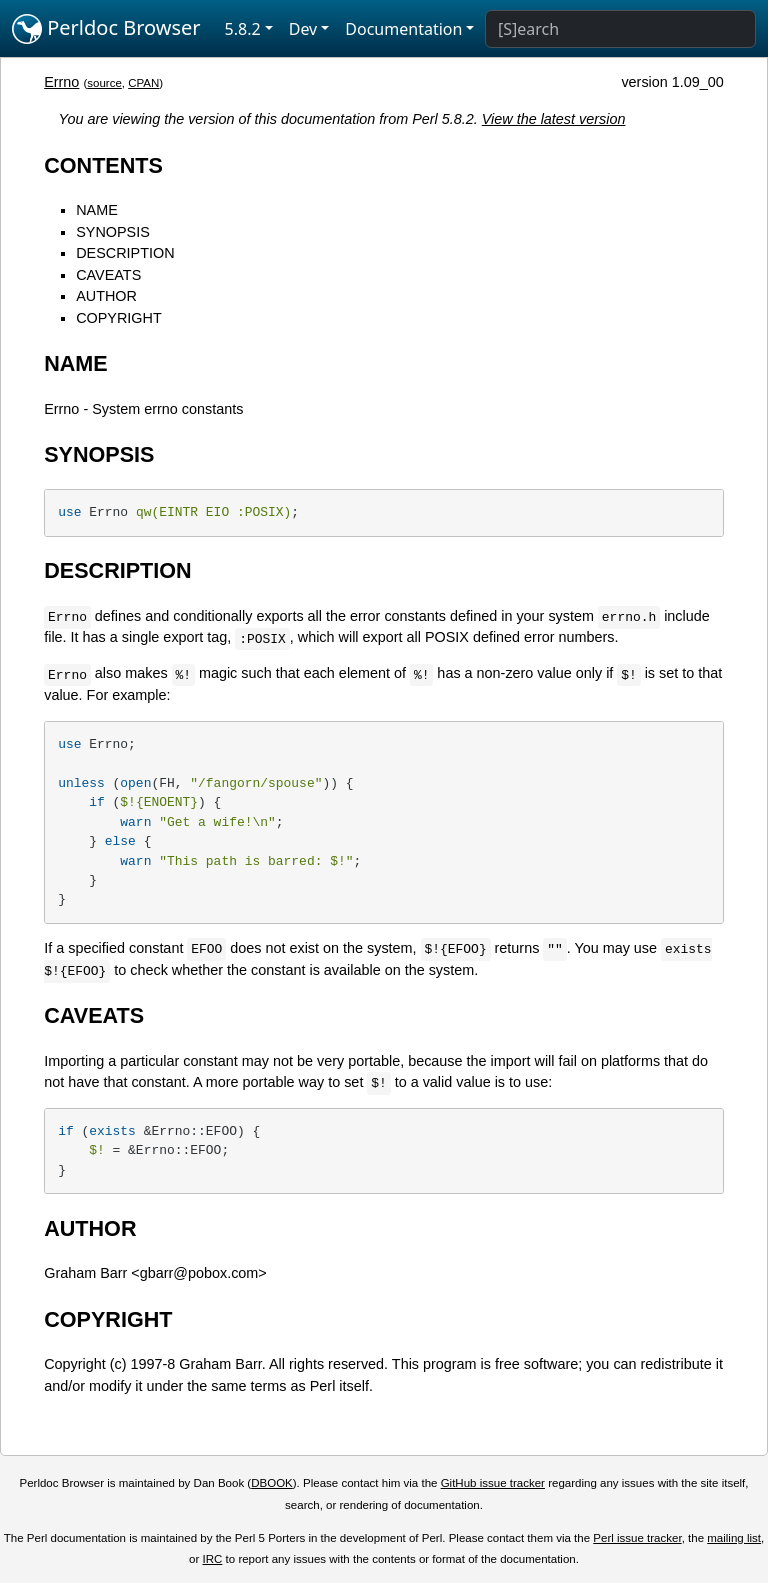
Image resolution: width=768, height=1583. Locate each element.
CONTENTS (103, 165)
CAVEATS (108, 275)
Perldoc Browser (106, 29)
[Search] (620, 29)
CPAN (143, 83)
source (104, 83)
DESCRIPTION (125, 253)
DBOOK (272, 1483)
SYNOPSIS (113, 232)
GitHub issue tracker (493, 1483)
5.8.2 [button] (243, 29)
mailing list (734, 1538)
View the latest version (554, 119)
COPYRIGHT (119, 318)
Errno (61, 82)
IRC (213, 1559)
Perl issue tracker (637, 1538)
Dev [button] (303, 29)
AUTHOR (106, 296)
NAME (97, 210)
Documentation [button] (403, 29)
